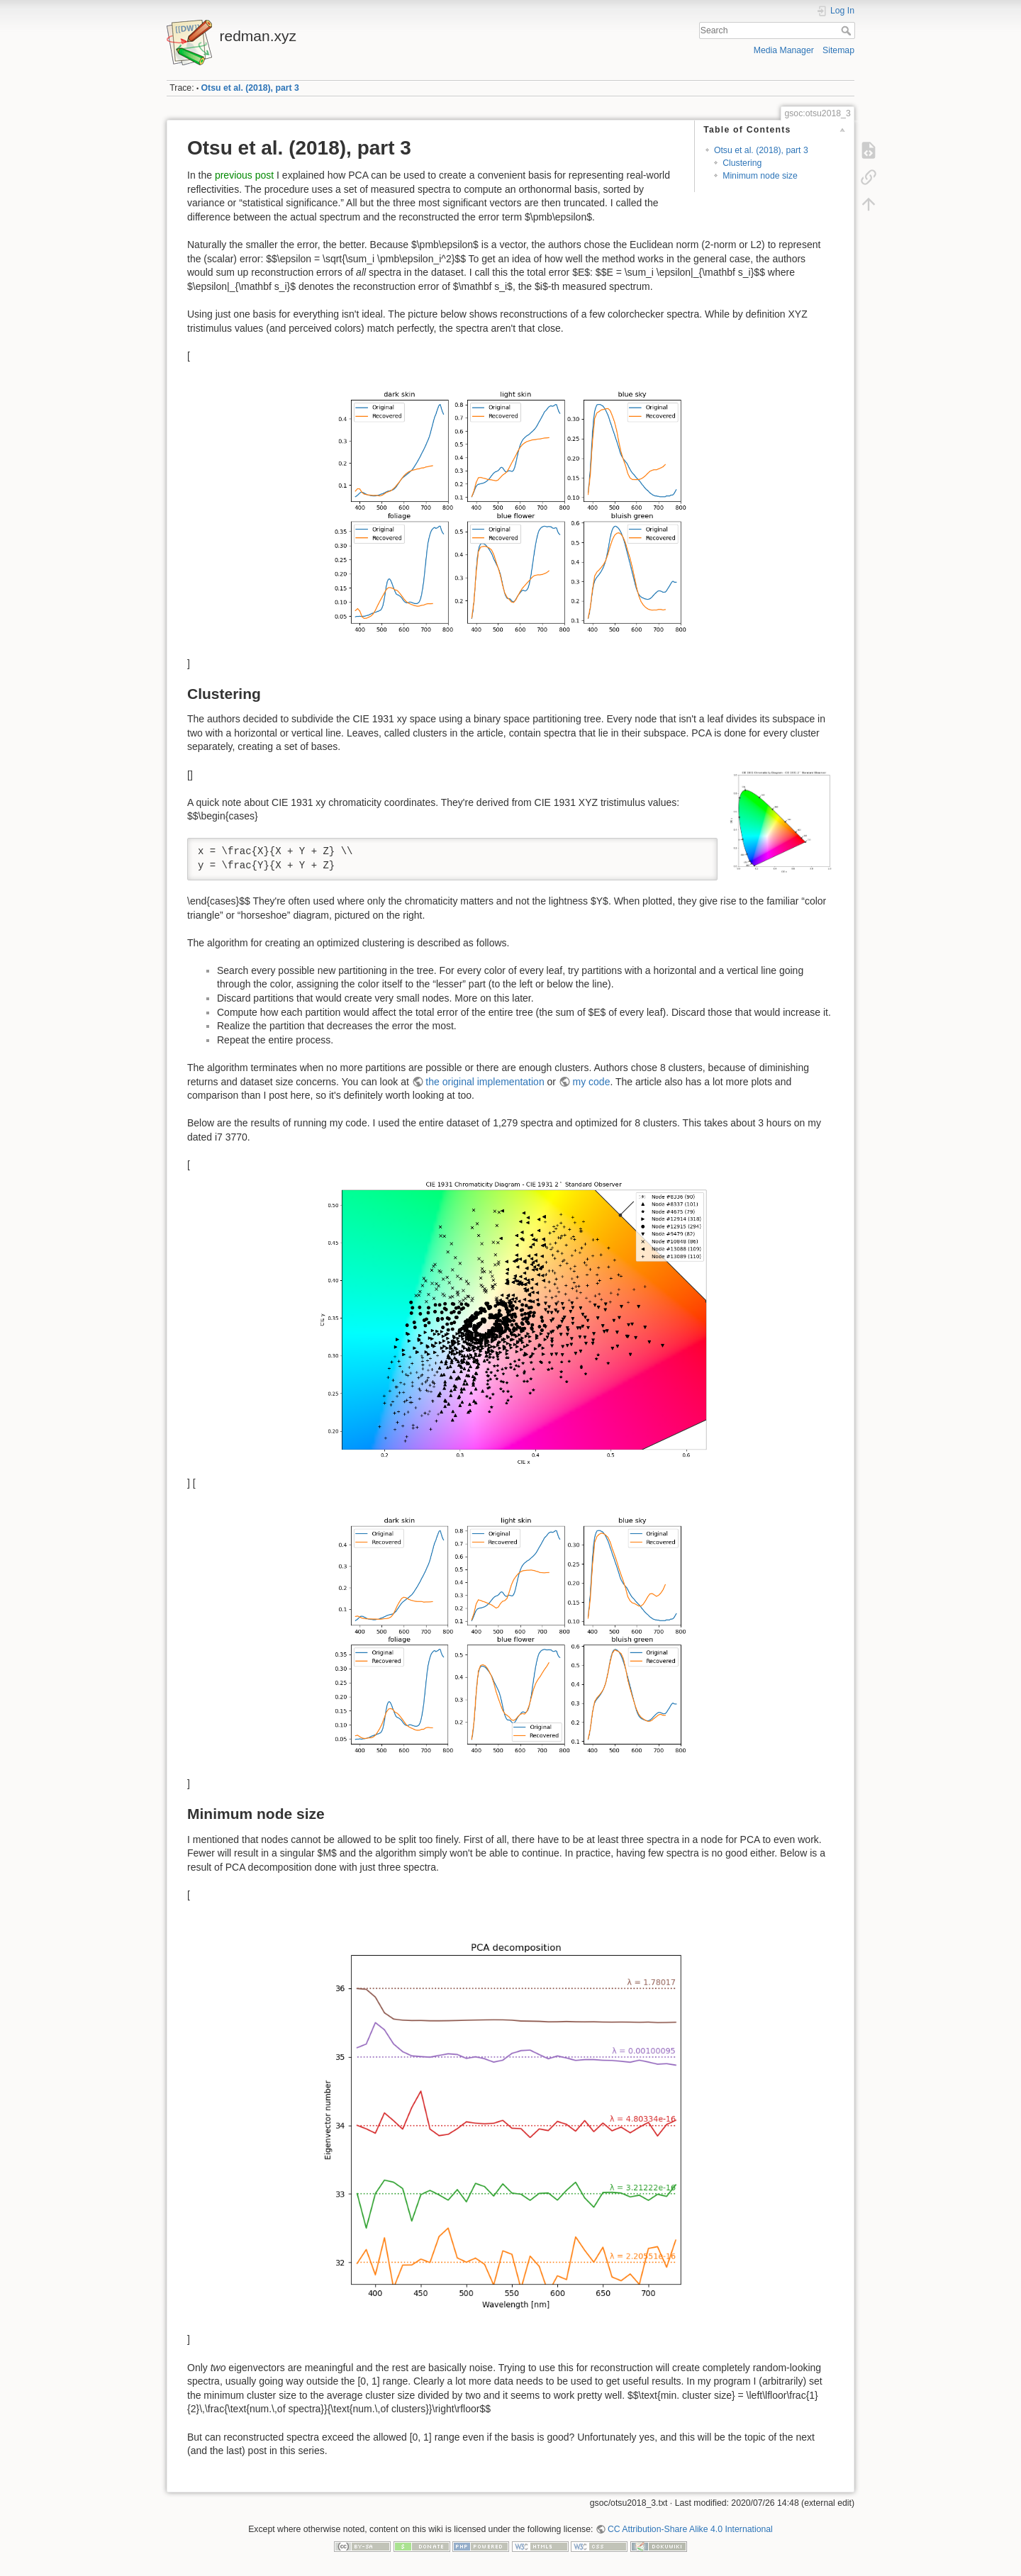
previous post (244, 175)
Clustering (741, 163)
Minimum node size (760, 176)
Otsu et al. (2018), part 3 (250, 88)
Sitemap (838, 50)
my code (591, 1081)
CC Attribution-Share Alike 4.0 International (690, 2529)
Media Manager (784, 50)
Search (847, 30)
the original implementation (484, 1081)
